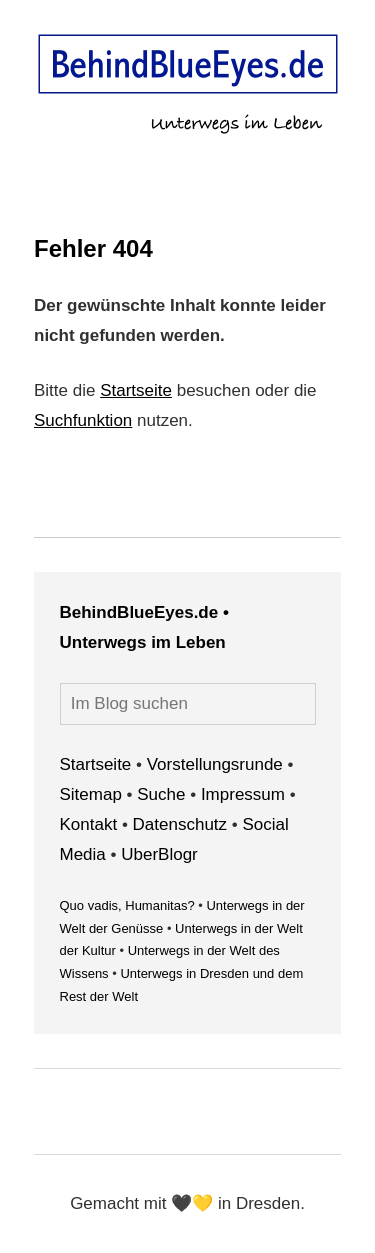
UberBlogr (159, 854)
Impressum (243, 794)
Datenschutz (180, 824)
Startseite (136, 390)
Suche (161, 794)
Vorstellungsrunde (215, 764)
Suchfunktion (83, 420)
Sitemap (91, 794)
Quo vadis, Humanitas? (127, 905)
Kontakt (89, 824)
